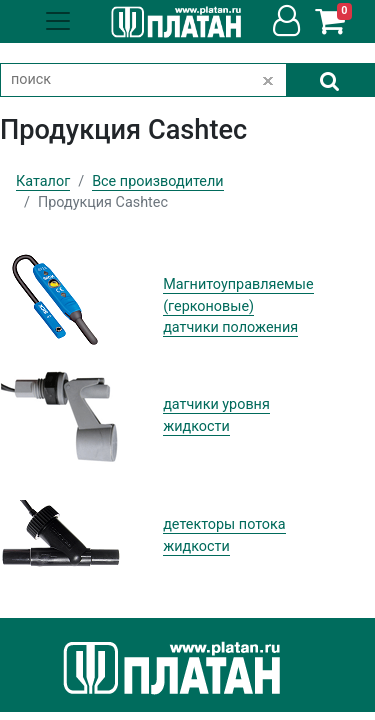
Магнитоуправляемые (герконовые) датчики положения (238, 306)
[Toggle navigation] (58, 21)
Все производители (157, 181)
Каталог (43, 181)
